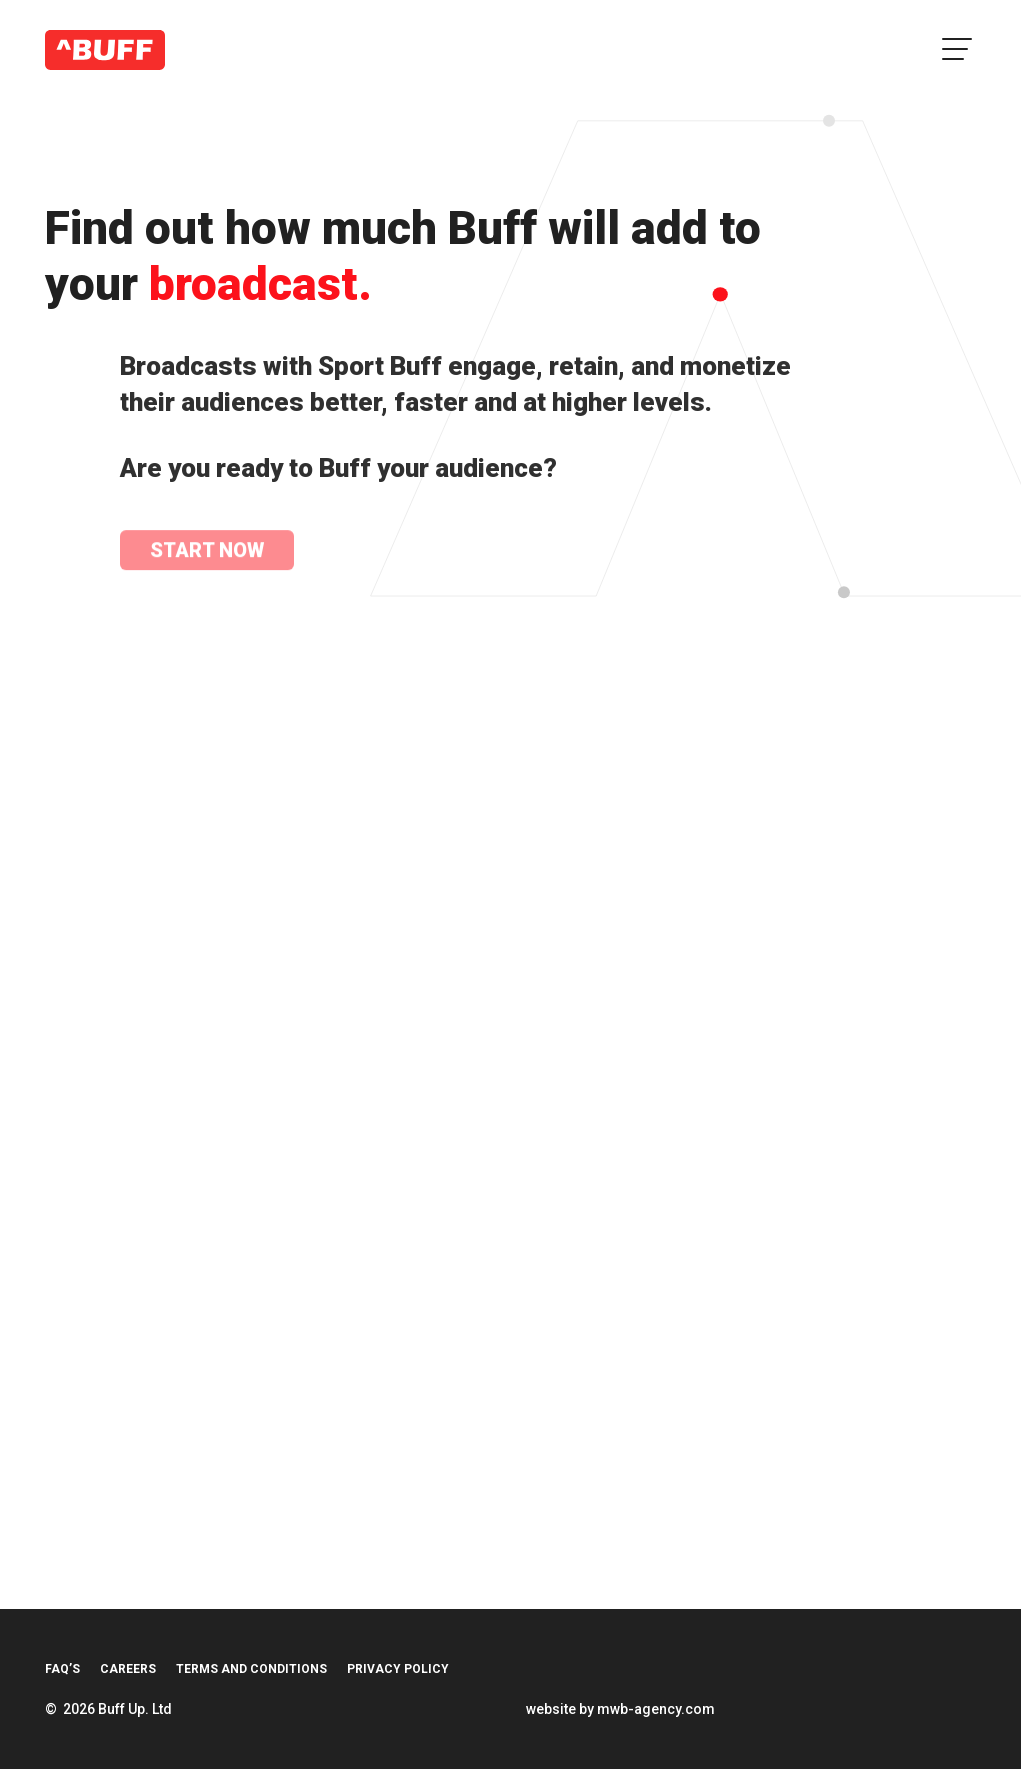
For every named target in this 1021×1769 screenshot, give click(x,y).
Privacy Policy (398, 1669)
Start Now (207, 552)
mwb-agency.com (656, 1709)
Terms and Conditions (251, 1669)
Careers (128, 1669)
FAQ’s (62, 1669)
